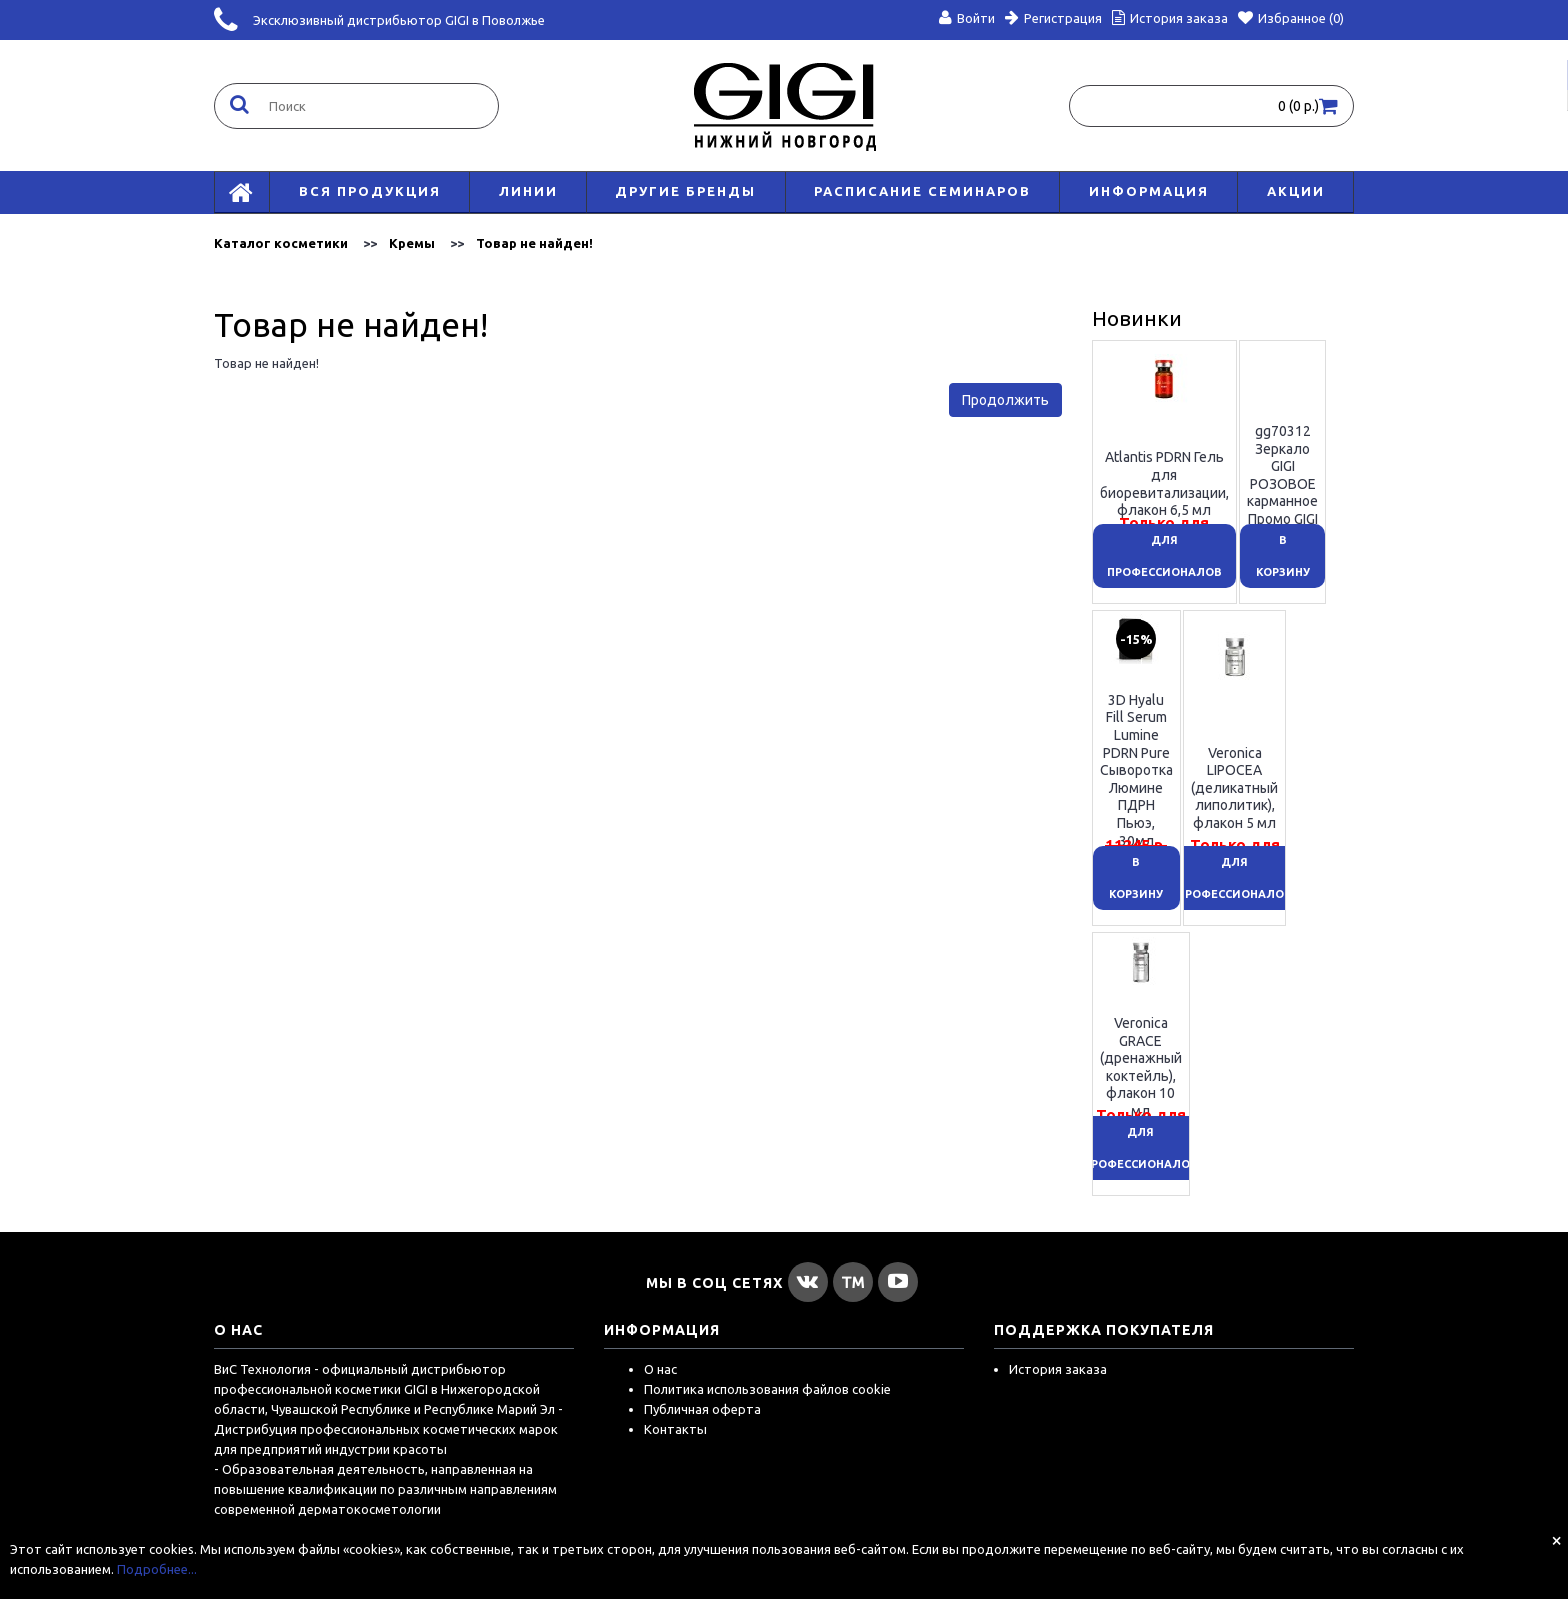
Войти (967, 18)
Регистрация (1053, 18)
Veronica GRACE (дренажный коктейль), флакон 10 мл (1141, 1067)
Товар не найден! (534, 243)
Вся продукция (370, 191)
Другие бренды (685, 191)
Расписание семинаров (922, 191)
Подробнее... (157, 1569)
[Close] (1556, 1540)
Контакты (675, 1429)
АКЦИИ (1296, 191)
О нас (660, 1369)
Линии (528, 191)
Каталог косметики (281, 243)
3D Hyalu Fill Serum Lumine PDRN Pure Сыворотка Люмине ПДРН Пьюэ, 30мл (1136, 769)
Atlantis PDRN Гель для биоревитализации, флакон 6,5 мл (1164, 483)
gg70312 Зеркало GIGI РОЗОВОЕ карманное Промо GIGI (1282, 475)
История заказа (1058, 1369)
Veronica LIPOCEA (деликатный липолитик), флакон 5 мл (1234, 787)
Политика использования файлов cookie (767, 1389)
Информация (1149, 191)
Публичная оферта (702, 1409)
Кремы (412, 243)
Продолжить (1005, 400)
